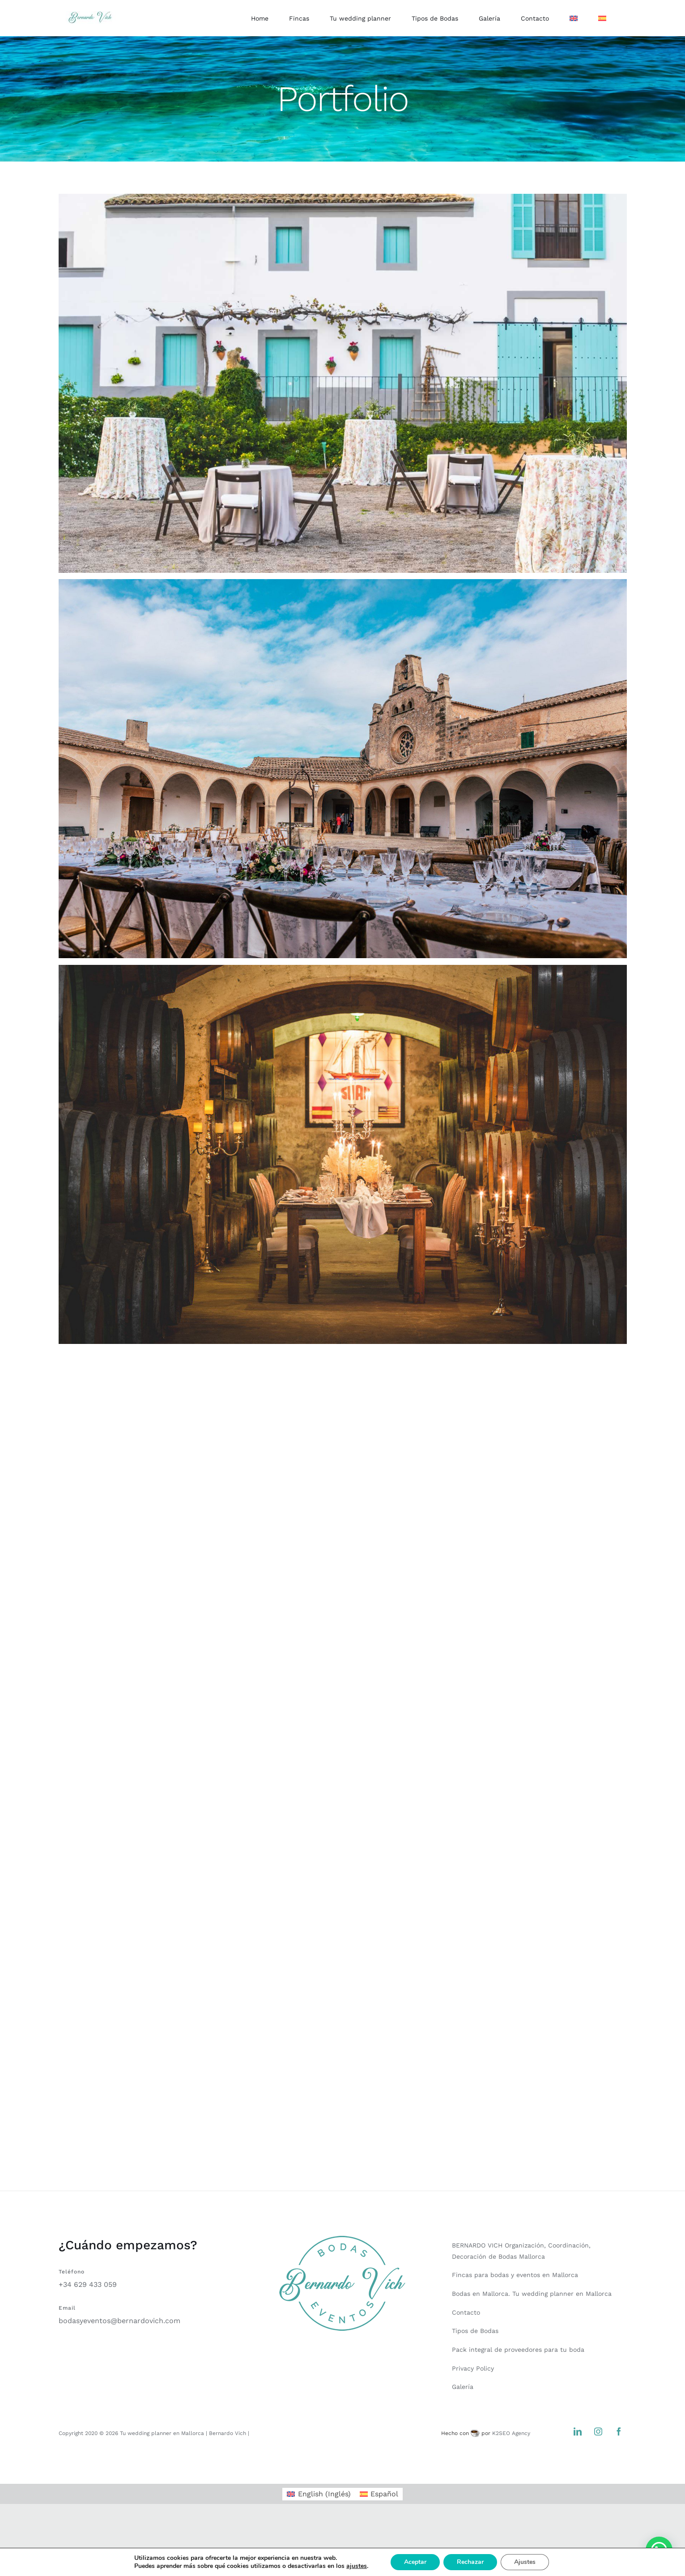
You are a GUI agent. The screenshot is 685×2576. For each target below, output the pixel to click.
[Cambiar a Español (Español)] (379, 2494)
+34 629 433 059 (88, 2284)
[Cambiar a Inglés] (574, 18)
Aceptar (420, 2562)
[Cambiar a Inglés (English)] (318, 2494)
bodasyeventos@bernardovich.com (119, 2320)
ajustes (360, 2566)
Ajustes (531, 2562)
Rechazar (476, 2562)
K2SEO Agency (511, 2433)
